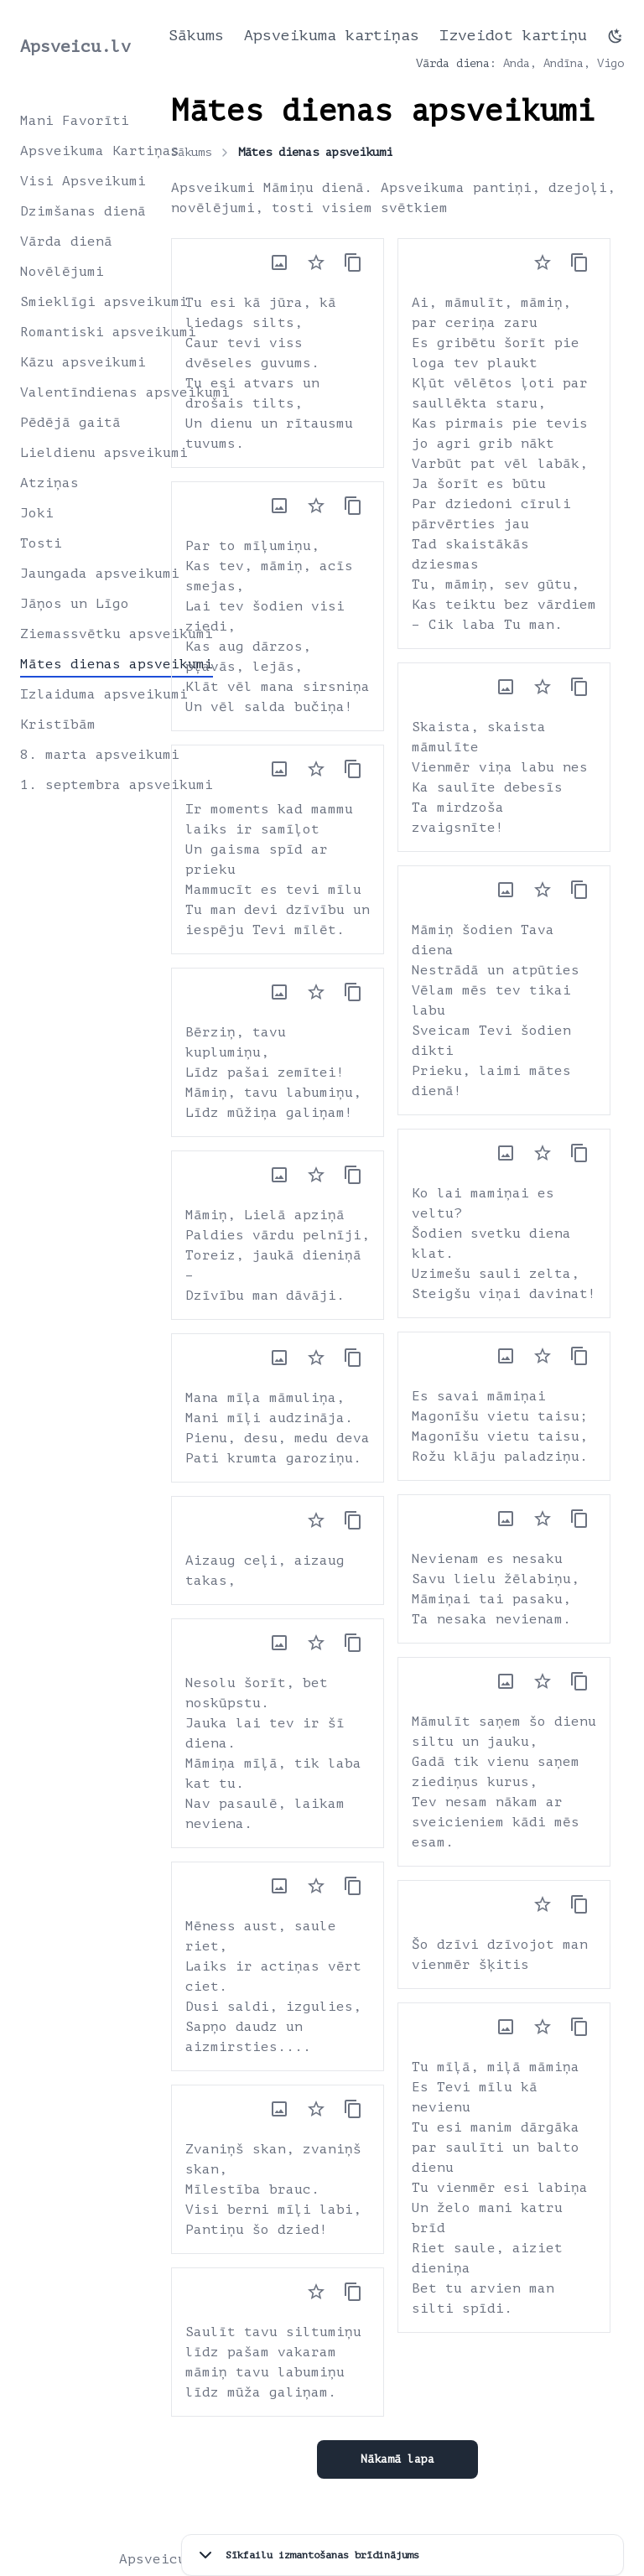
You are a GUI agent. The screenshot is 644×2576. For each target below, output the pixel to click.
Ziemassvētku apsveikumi (116, 633)
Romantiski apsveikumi (108, 332)
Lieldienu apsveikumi (104, 452)
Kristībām (58, 724)
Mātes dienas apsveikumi (116, 664)
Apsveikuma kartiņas (331, 35)
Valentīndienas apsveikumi (125, 392)
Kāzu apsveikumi (83, 362)
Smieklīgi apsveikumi (104, 301)
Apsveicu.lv (75, 46)
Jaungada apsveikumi (99, 573)
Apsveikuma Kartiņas (99, 150)
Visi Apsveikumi (83, 181)
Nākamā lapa (397, 2459)
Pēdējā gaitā (70, 422)
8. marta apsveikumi (99, 754)
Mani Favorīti (74, 120)
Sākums (196, 35)
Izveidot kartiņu (513, 35)
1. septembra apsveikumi (116, 784)
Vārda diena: (456, 63)
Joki (37, 513)
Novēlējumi (62, 271)
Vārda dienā (66, 241)
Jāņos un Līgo (74, 603)
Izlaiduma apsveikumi (104, 694)
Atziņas (49, 483)
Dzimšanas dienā (83, 211)
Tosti (41, 543)
